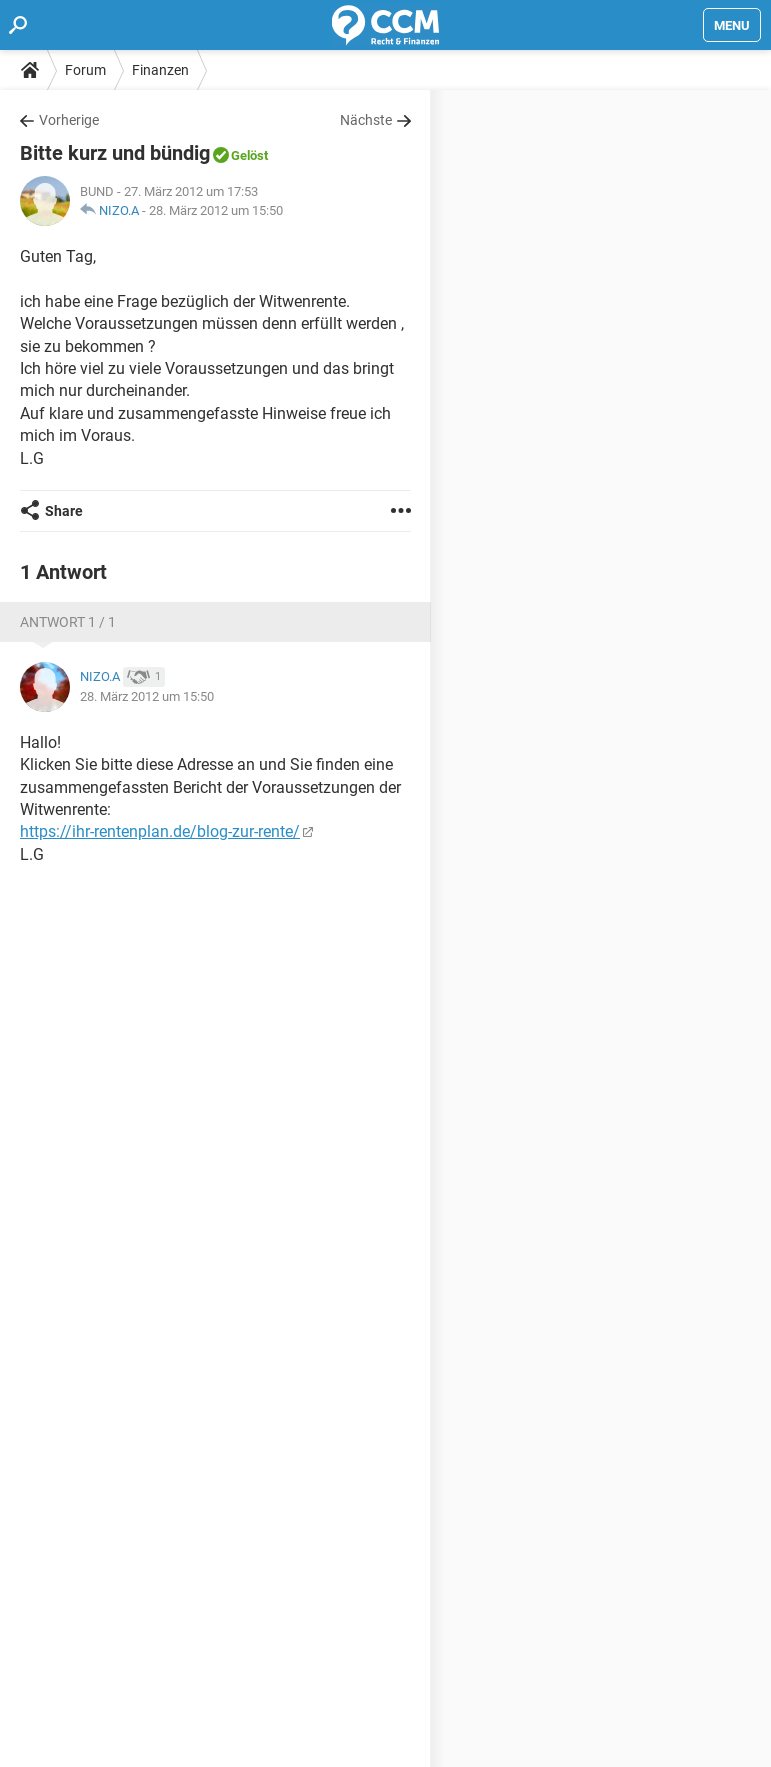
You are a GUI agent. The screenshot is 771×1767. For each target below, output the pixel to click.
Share (64, 511)
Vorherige (69, 120)
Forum (85, 70)
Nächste (366, 120)
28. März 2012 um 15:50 (216, 210)
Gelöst (249, 155)
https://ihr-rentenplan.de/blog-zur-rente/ (160, 831)
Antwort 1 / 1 (68, 622)
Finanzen (160, 70)
